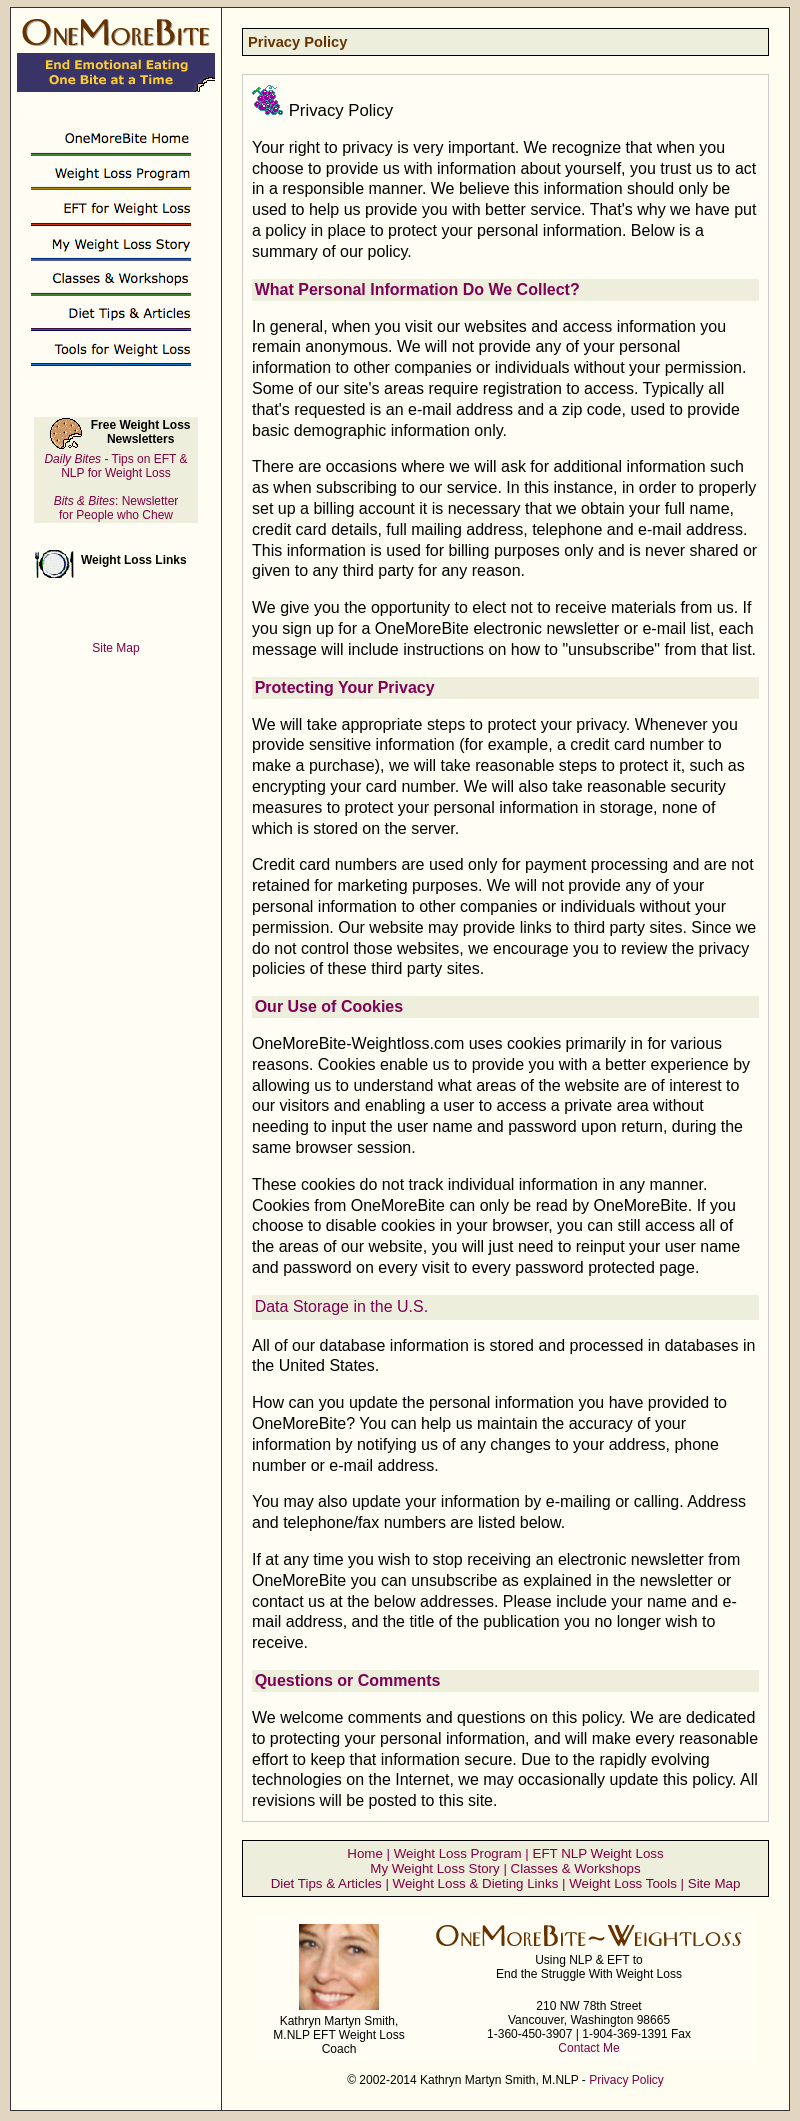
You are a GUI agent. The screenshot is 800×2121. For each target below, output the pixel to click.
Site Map (714, 1883)
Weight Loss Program (458, 1853)
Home (365, 1853)
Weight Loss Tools (623, 1883)
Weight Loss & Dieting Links (476, 1883)
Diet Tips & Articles (326, 1883)
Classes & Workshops (576, 1868)
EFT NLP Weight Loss (598, 1853)
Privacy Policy (626, 2080)
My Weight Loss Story (434, 1868)
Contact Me (588, 2048)
